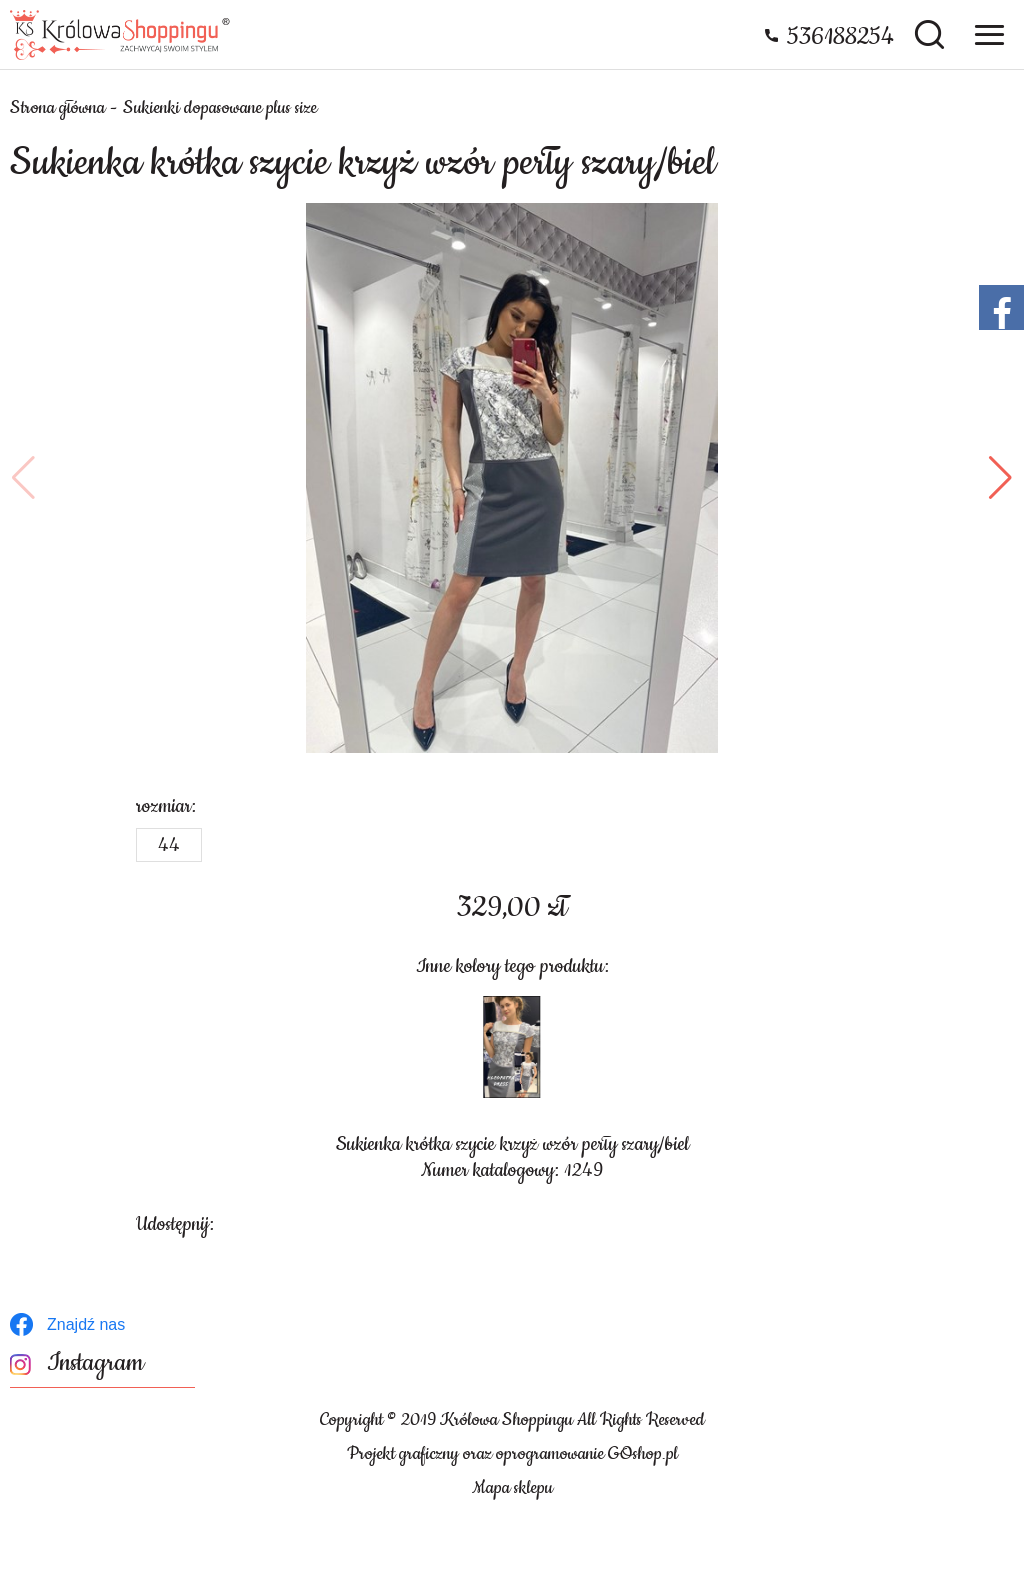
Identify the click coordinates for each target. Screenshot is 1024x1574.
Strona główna (57, 108)
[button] (23, 478)
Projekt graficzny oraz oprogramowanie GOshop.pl (512, 1454)
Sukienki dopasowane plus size (220, 108)
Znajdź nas (86, 1324)
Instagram (95, 1363)
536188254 (840, 37)
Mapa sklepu (512, 1488)
